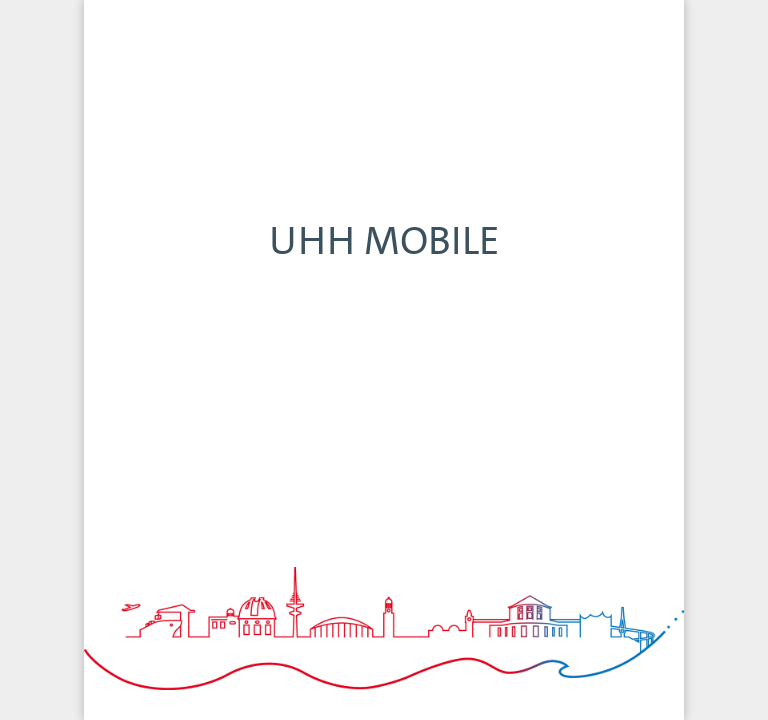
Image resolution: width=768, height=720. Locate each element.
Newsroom (383, 682)
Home (144, 682)
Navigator (264, 682)
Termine (504, 682)
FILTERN (646, 25)
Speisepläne (623, 682)
